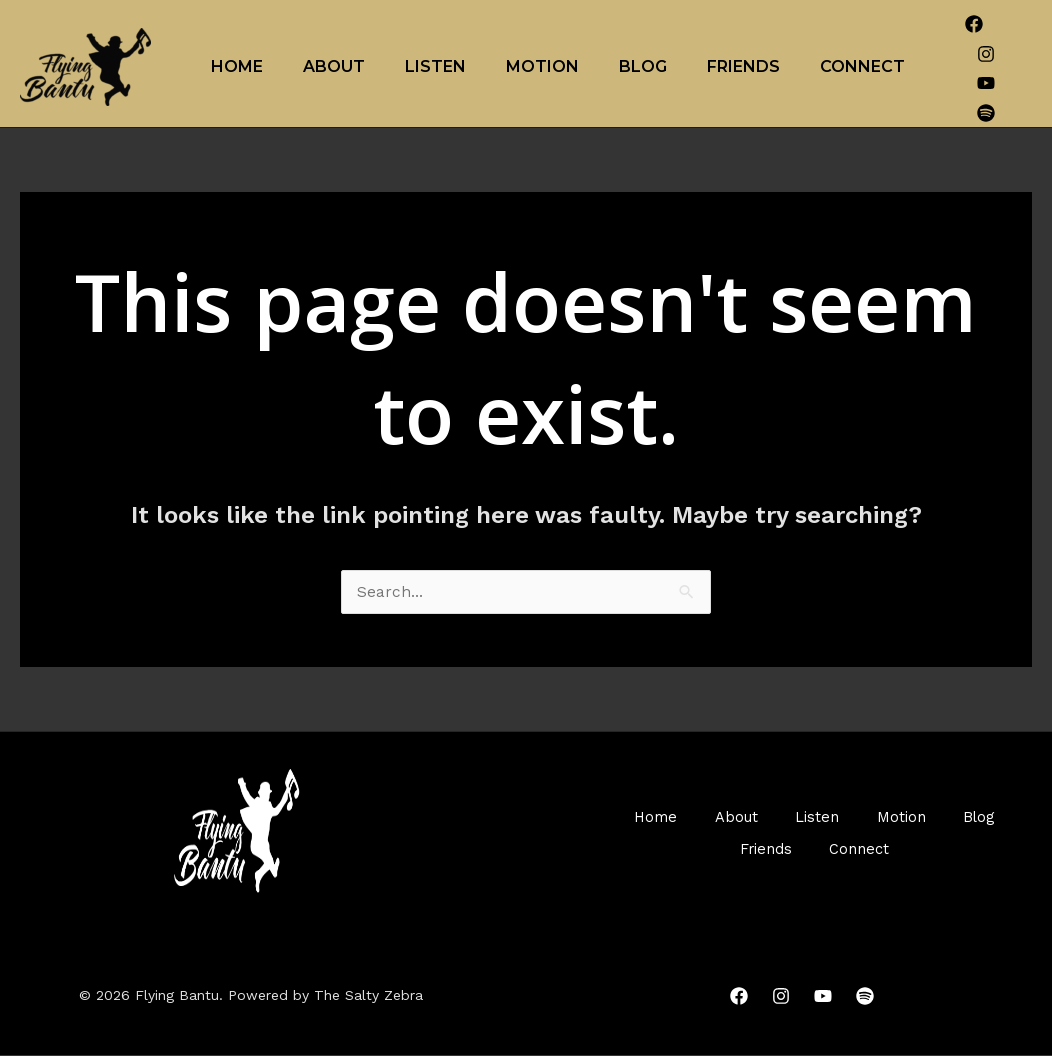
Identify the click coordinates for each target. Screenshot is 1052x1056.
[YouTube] (986, 83)
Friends (743, 66)
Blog (643, 66)
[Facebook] (974, 24)
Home (237, 66)
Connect (862, 66)
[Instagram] (986, 54)
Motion (542, 66)
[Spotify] (986, 113)
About (334, 66)
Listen (435, 66)
